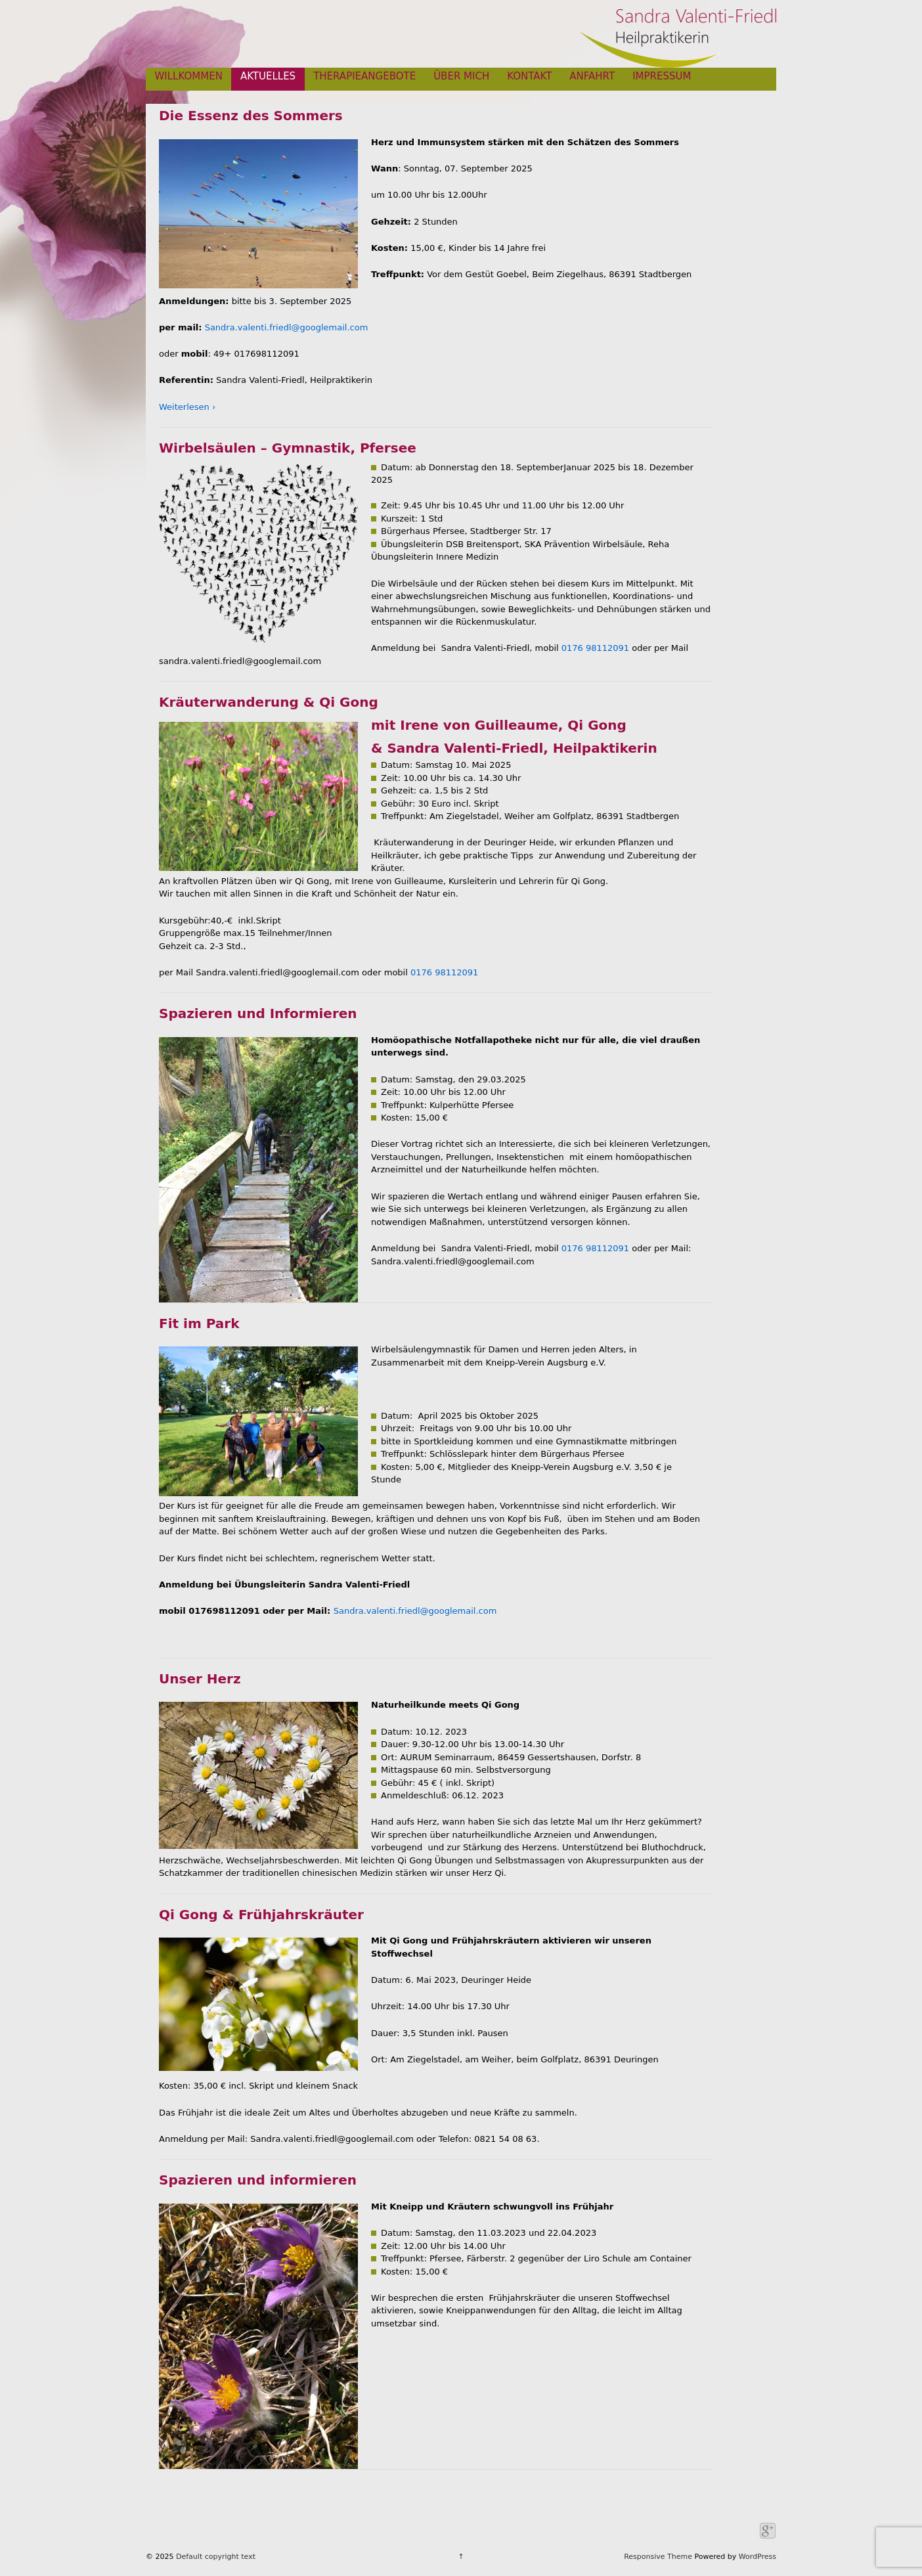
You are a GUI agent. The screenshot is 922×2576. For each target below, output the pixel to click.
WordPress (757, 2556)
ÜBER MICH (461, 76)
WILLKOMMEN (189, 76)
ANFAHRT (592, 76)
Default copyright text (215, 2556)
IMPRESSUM (661, 76)
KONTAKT (529, 76)
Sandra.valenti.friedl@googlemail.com (286, 327)
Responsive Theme (658, 2556)
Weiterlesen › (187, 407)
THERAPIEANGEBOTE (364, 76)
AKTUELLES (268, 76)
